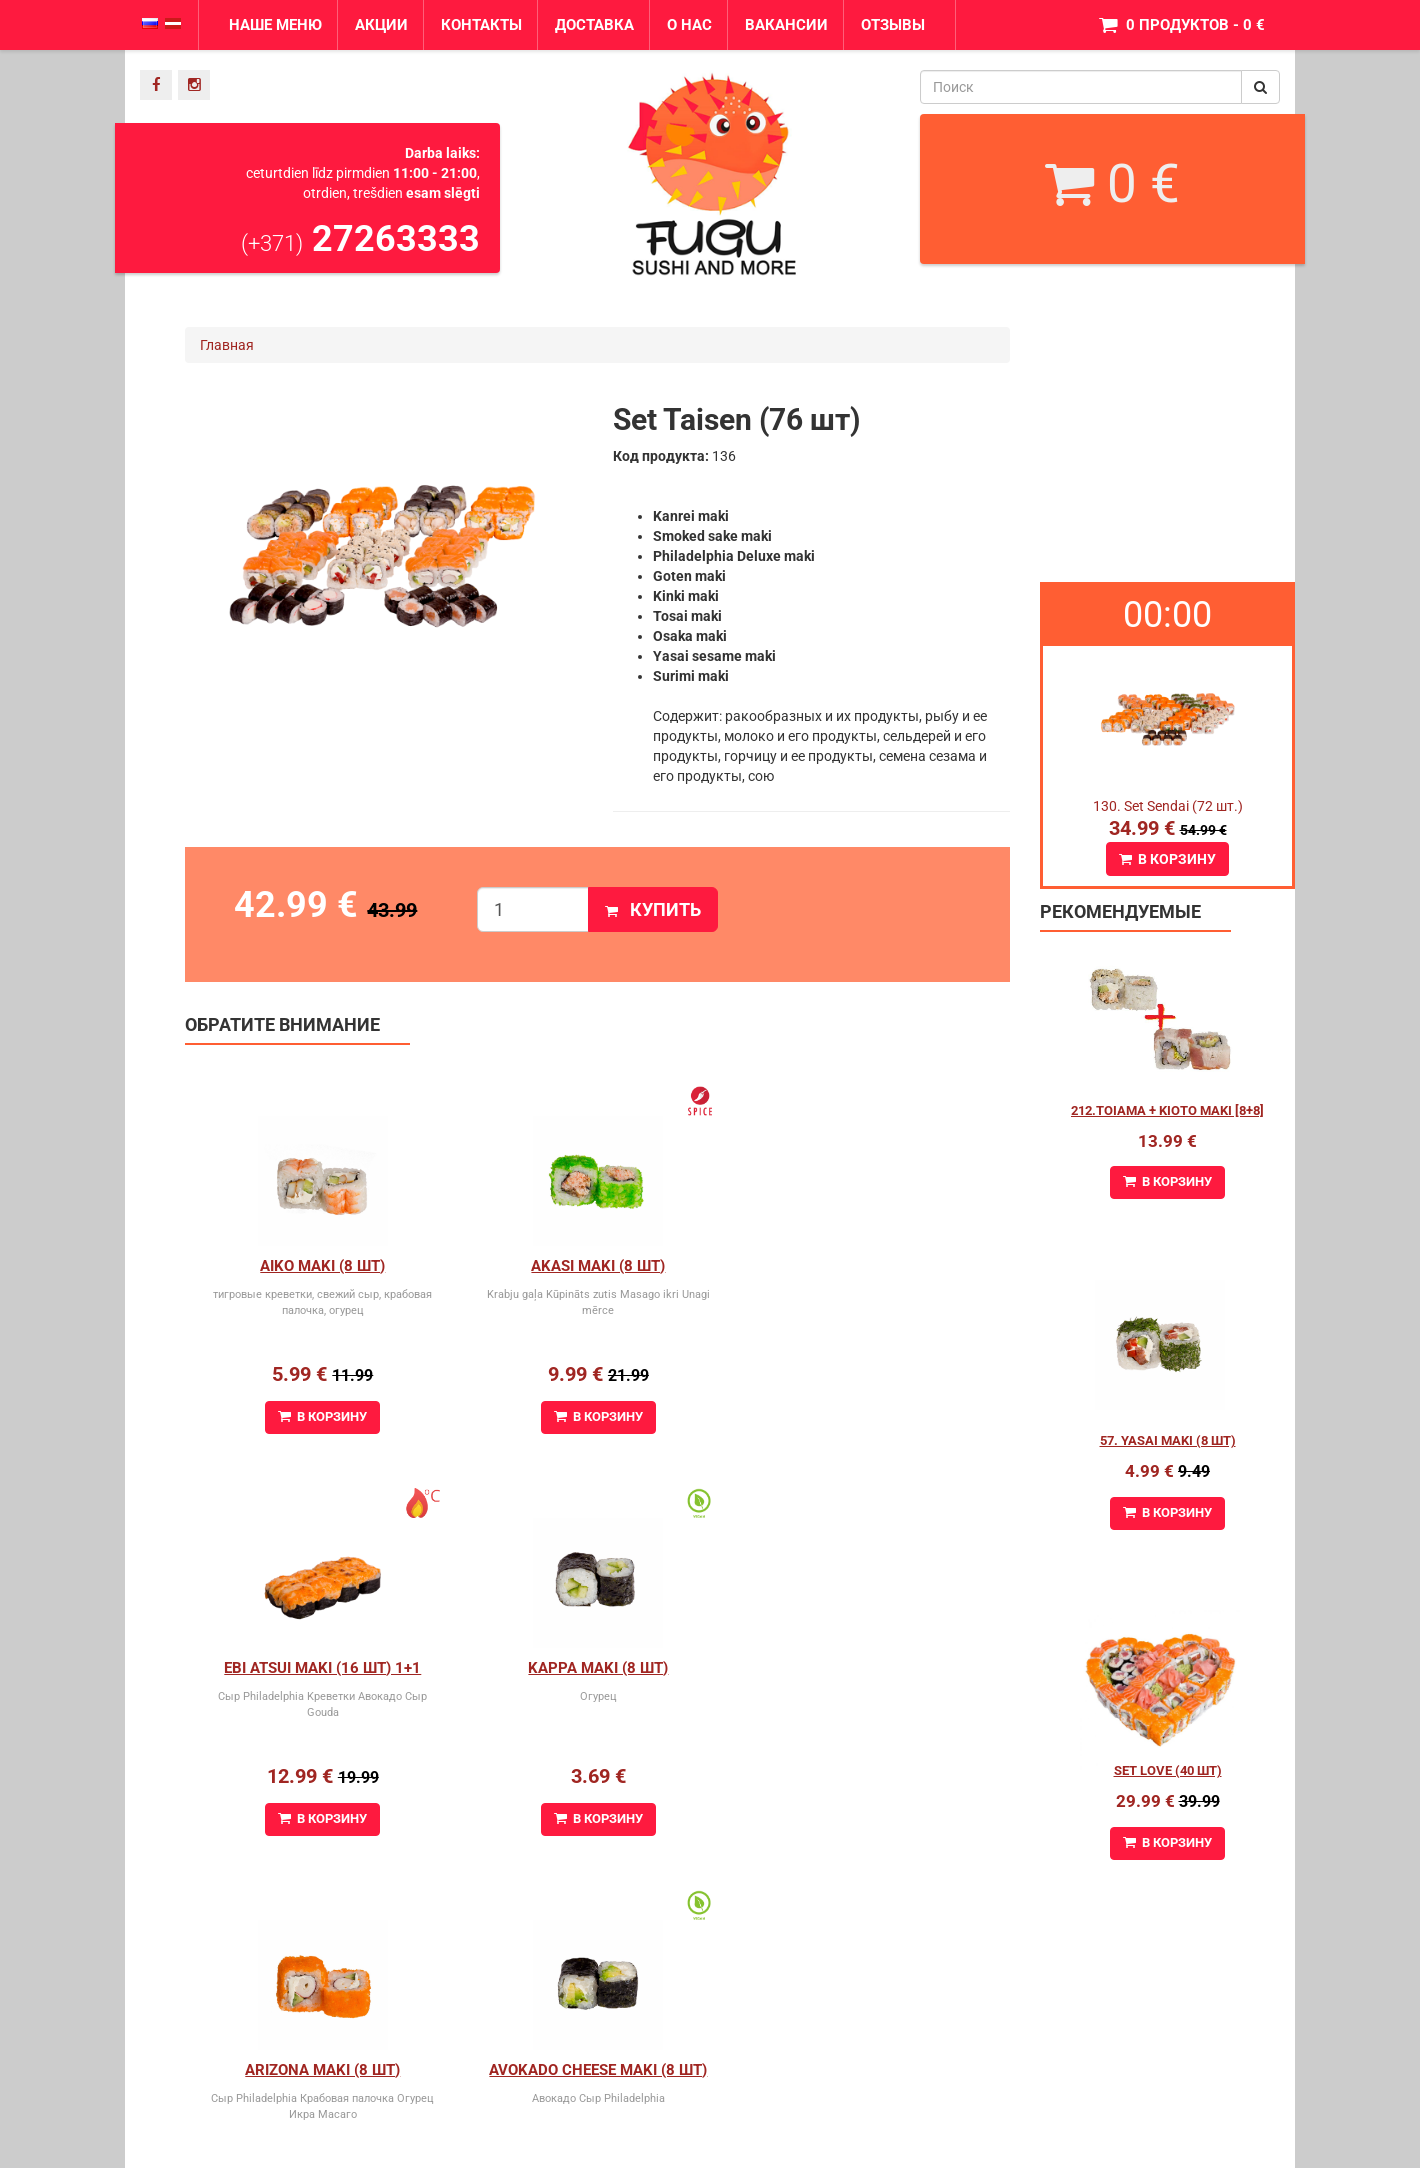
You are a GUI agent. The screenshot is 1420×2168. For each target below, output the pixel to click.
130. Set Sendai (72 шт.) (1168, 806)
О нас (689, 25)
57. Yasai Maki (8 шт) (1168, 1440)
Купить (653, 909)
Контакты (481, 25)
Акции (381, 25)
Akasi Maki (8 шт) (597, 1266)
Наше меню (275, 25)
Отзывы (893, 25)
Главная (227, 345)
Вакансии (786, 25)
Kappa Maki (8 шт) (322, 1668)
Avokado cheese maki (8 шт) (872, 1668)
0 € (1112, 184)
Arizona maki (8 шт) (597, 1668)
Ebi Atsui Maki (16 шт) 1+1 (872, 1266)
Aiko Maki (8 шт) (322, 1266)
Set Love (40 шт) (1168, 1770)
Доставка (594, 25)
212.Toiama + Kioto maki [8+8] (1167, 1110)
